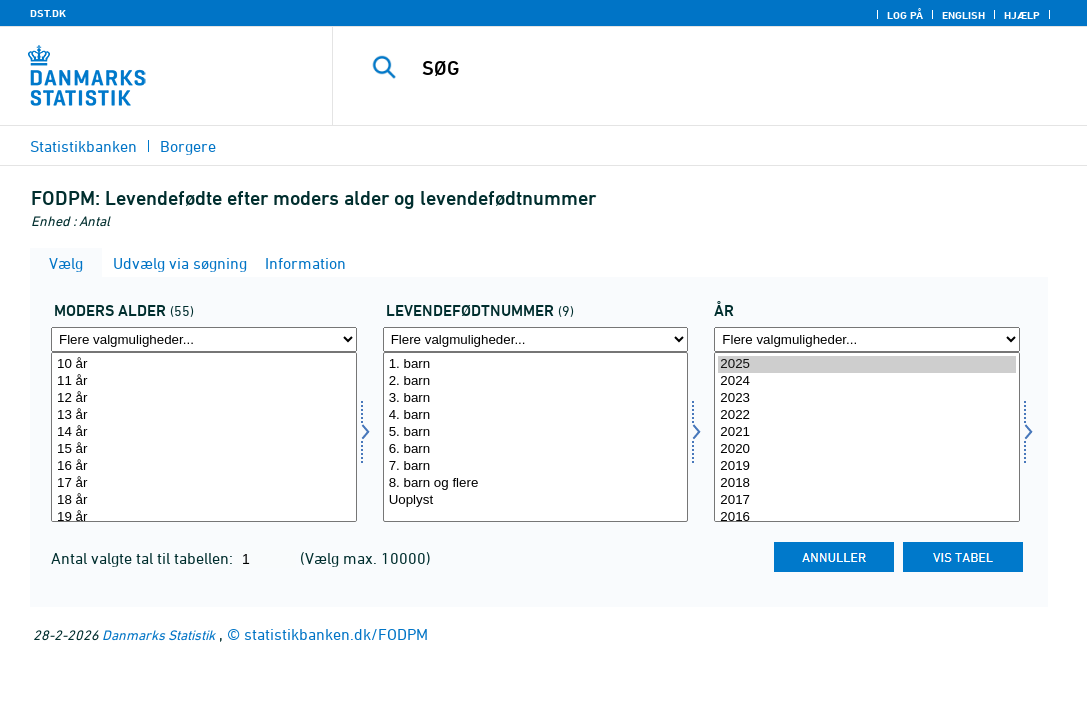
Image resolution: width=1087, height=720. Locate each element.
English (963, 15)
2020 (867, 449)
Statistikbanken (83, 146)
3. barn (536, 398)
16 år (204, 466)
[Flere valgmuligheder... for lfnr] (536, 339)
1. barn (536, 364)
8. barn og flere (536, 483)
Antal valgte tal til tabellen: (144, 558)
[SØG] (712, 68)
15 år (204, 449)
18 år (204, 500)
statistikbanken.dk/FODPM (336, 634)
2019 (867, 466)
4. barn (536, 415)
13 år (204, 415)
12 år (204, 398)
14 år (204, 432)
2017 (867, 500)
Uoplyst (536, 500)
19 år (204, 517)
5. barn (536, 432)
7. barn (536, 466)
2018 (867, 483)
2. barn (536, 381)
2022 (867, 415)
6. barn (536, 449)
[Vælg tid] (867, 437)
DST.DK (48, 13)
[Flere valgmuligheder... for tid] (867, 339)
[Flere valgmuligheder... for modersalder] (204, 339)
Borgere (188, 146)
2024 (867, 381)
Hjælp (1022, 15)
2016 (867, 517)
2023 (867, 398)
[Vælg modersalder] (204, 437)
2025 (867, 364)
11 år (204, 381)
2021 (867, 432)
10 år (204, 364)
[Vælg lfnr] (536, 437)
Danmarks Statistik (158, 634)
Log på (905, 15)
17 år (204, 483)
